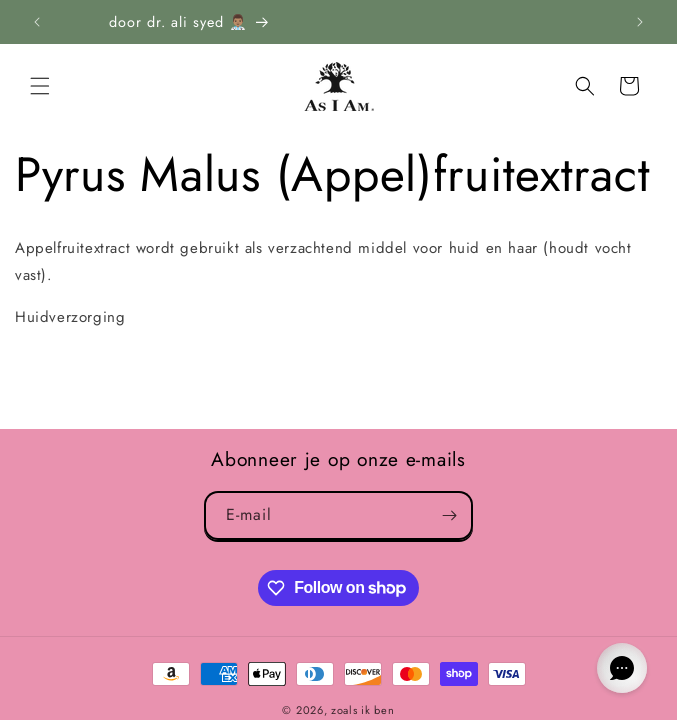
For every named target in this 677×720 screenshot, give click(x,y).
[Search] (585, 86)
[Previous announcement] (37, 22)
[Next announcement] (640, 22)
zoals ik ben (362, 710)
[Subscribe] (449, 515)
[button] (40, 86)
